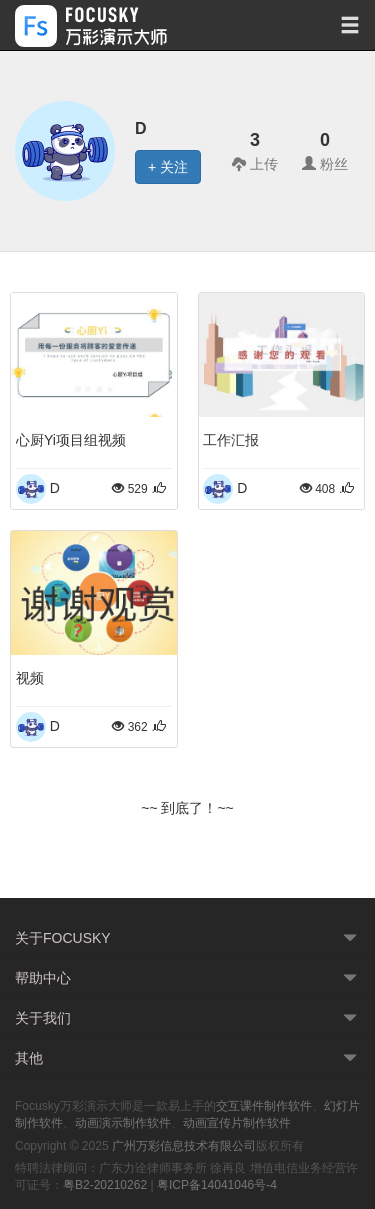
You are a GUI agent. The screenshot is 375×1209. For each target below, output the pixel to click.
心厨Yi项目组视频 (71, 440)
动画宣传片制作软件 (237, 1123)
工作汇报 (231, 440)
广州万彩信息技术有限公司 (184, 1146)
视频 (30, 678)
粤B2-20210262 (105, 1185)
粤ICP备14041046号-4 (217, 1185)
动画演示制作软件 (123, 1123)
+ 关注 (168, 167)
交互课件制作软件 (264, 1106)
